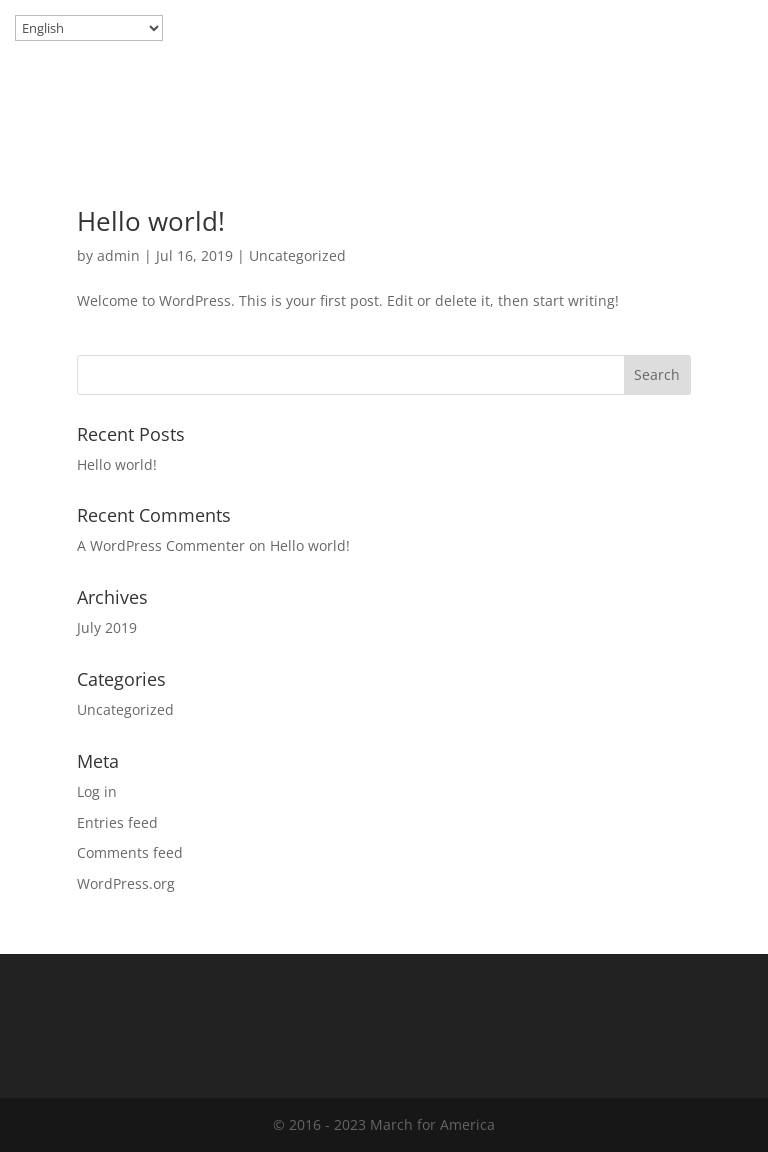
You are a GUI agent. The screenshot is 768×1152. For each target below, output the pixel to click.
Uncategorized (297, 255)
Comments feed (130, 852)
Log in (97, 791)
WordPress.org (126, 883)
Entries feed (117, 822)
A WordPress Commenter (161, 545)
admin (118, 255)
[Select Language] (89, 28)
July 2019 (107, 627)
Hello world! (151, 221)
